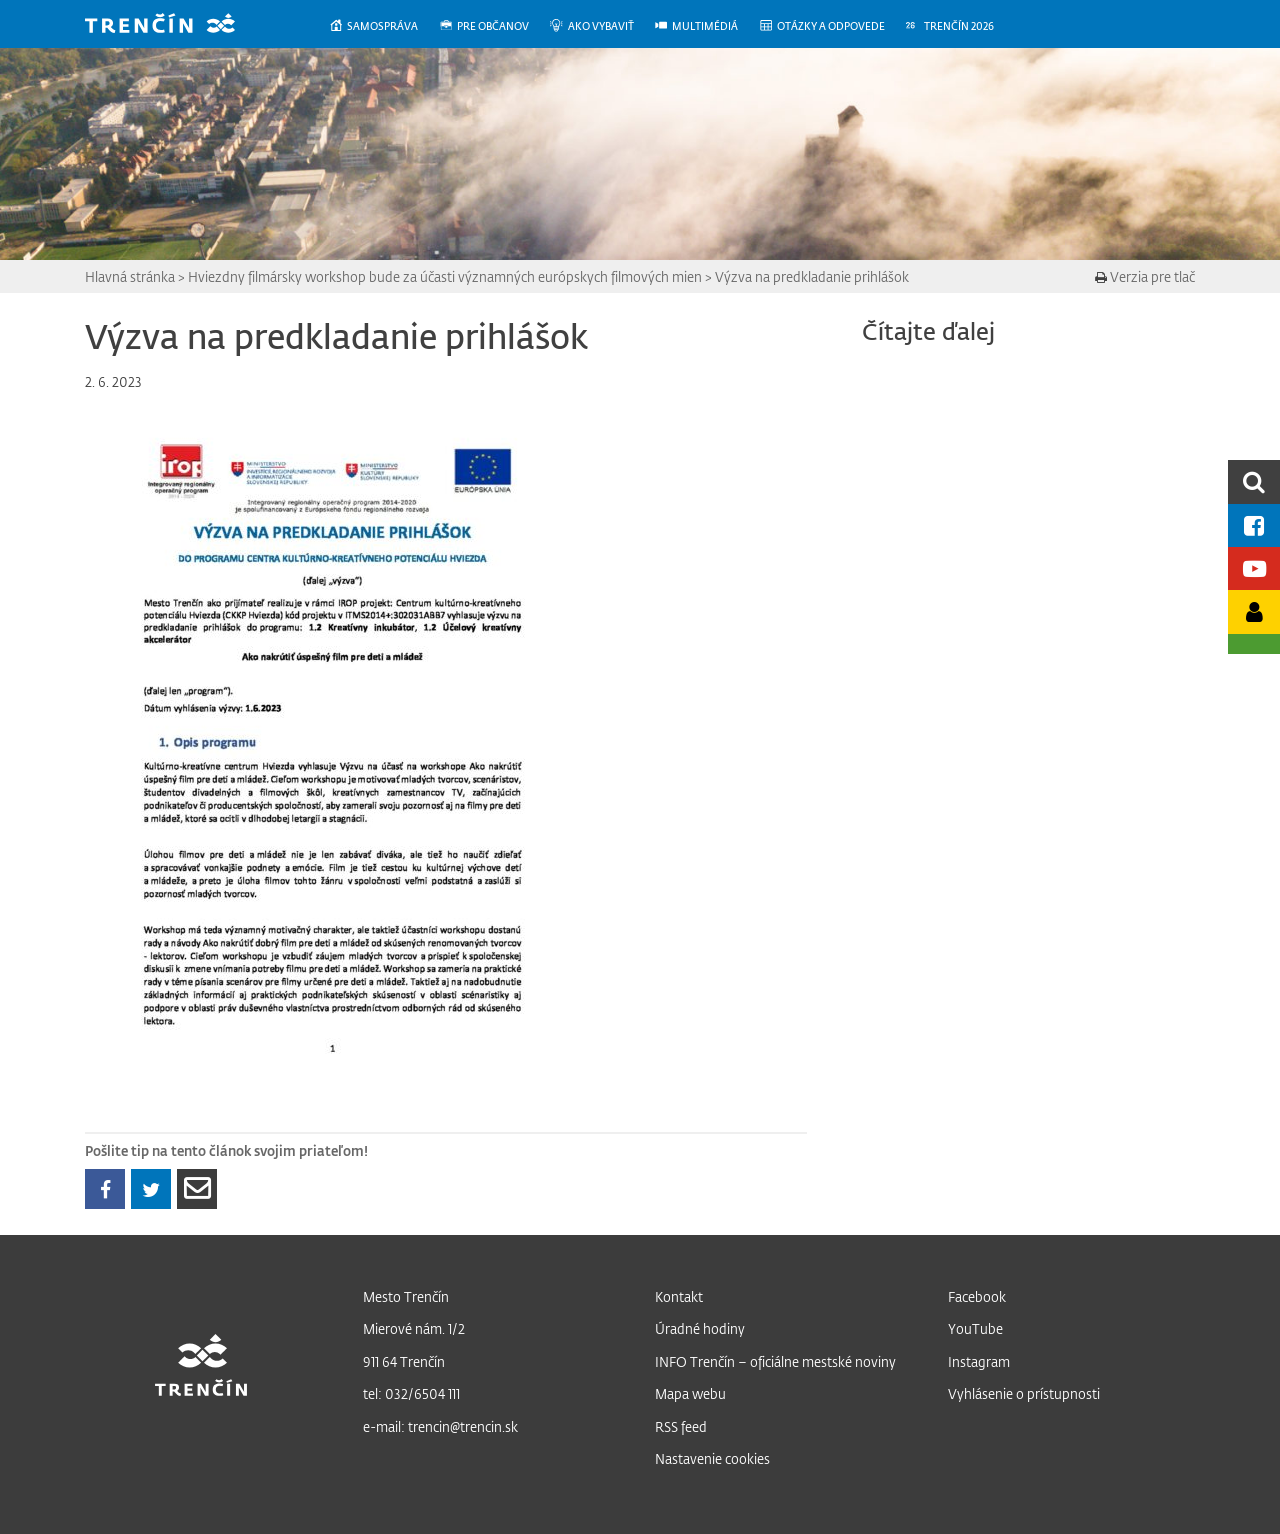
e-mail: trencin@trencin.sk (440, 1426)
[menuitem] (383, 26)
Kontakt (679, 1296)
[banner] (175, 25)
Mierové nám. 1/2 (414, 1328)
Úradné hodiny (700, 1328)
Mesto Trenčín (406, 1296)
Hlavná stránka (130, 276)
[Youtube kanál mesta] (1254, 568)
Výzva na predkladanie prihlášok (812, 276)
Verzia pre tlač (1145, 276)
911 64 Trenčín (404, 1361)
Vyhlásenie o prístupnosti (1024, 1393)
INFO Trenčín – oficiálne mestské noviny (775, 1361)
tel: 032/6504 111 (411, 1393)
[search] (1254, 481)
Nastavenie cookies (712, 1458)
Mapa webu (690, 1393)
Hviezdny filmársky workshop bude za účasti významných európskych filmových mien (445, 276)
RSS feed (681, 1426)
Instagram (979, 1361)
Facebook (977, 1296)
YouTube (975, 1328)
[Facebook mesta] (1254, 525)
